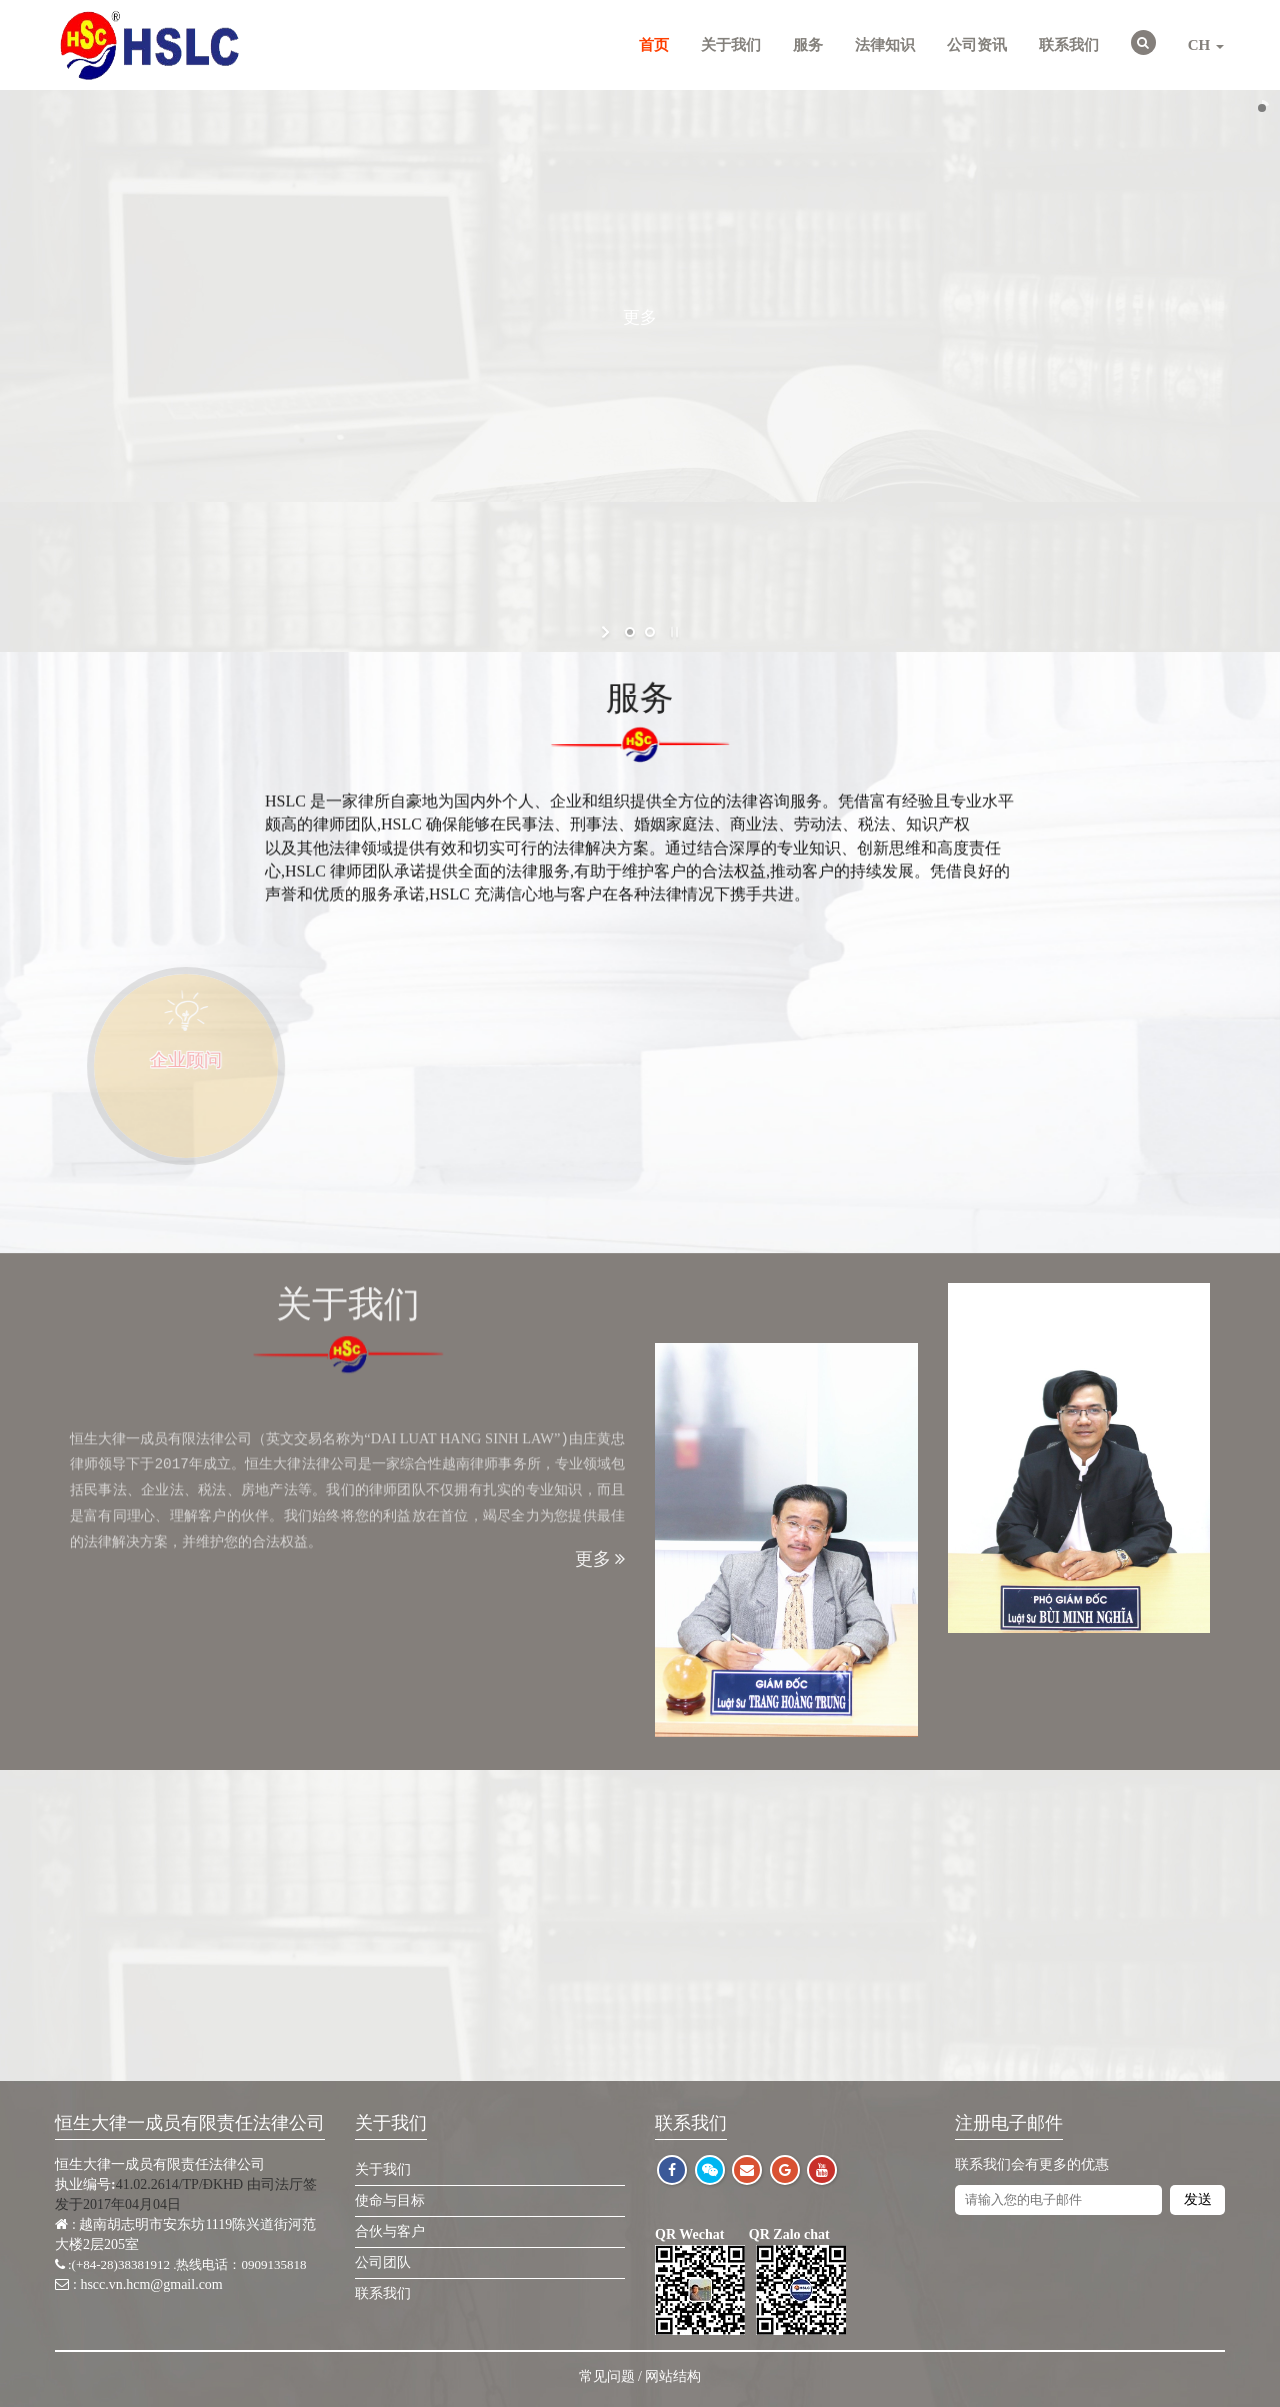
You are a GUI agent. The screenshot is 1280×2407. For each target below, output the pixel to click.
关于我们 (731, 45)
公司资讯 (977, 45)
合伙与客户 (390, 2231)
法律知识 (885, 45)
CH (1206, 45)
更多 (640, 317)
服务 (808, 45)
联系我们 (1069, 45)
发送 (1198, 2199)
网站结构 (673, 2376)
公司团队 (383, 2262)
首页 (654, 45)
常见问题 (607, 2376)
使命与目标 (390, 2200)
